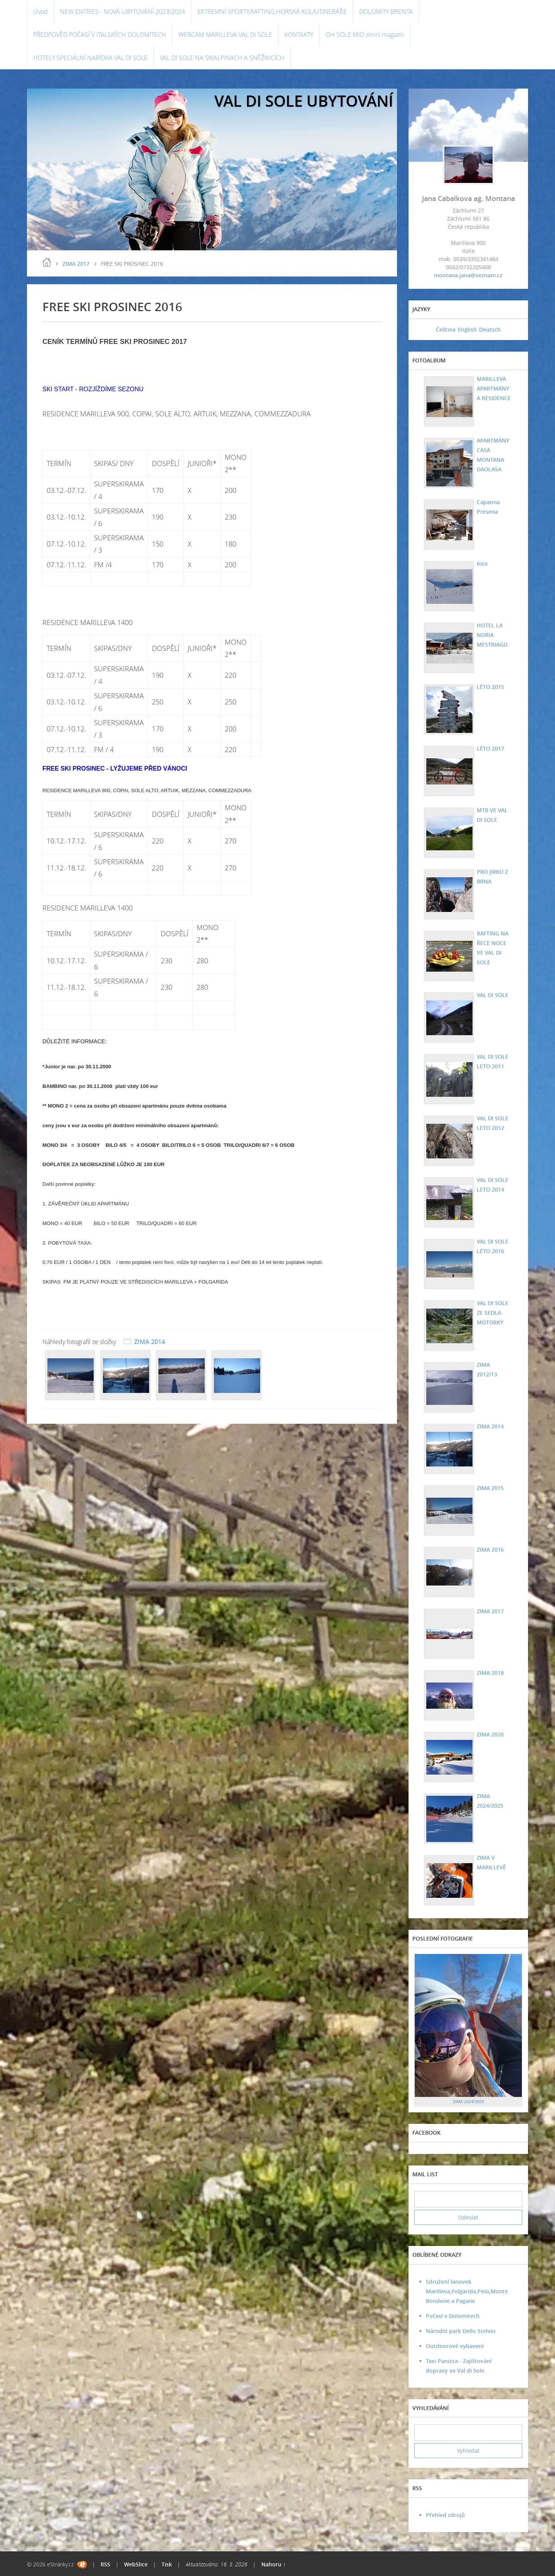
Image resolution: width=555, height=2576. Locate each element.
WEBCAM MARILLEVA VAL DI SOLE (225, 34)
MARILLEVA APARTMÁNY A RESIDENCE (493, 388)
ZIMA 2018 (489, 1672)
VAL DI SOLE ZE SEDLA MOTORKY (491, 1312)
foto (481, 563)
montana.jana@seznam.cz (468, 275)
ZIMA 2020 (489, 1734)
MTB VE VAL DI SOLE (491, 814)
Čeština (446, 329)
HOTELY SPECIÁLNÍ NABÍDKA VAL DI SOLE (90, 58)
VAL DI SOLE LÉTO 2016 (491, 1246)
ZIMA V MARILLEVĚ (490, 1862)
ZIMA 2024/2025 (489, 1800)
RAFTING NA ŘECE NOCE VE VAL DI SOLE (491, 948)
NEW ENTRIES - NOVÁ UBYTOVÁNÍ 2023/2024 (122, 11)
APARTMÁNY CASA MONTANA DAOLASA (492, 455)
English (467, 329)
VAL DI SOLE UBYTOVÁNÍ (303, 100)
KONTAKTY (298, 34)
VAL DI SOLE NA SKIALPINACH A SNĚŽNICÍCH (222, 58)
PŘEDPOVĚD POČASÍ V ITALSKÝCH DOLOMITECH (99, 34)
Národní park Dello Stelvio (461, 2331)
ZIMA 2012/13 (493, 1364)
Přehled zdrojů (445, 2515)
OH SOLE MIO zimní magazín (365, 34)
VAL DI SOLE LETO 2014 (491, 1184)
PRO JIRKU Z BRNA (491, 876)
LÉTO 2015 (489, 687)
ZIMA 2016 (489, 1549)
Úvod (40, 11)
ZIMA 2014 (149, 1341)
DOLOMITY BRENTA (386, 11)
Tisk (166, 2564)
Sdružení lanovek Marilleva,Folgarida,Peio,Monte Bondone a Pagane (467, 2291)
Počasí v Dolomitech (452, 2316)
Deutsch (490, 329)
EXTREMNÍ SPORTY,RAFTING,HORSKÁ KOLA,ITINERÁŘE (272, 11)
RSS (105, 2564)
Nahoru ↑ (273, 2564)
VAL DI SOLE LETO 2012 (491, 1123)
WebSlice (136, 2564)
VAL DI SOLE (491, 995)
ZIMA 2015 (489, 1488)
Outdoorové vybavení (455, 2346)
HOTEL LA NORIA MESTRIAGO (491, 635)
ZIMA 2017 (75, 263)
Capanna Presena (487, 506)
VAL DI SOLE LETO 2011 (491, 1061)
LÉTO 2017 (489, 748)
